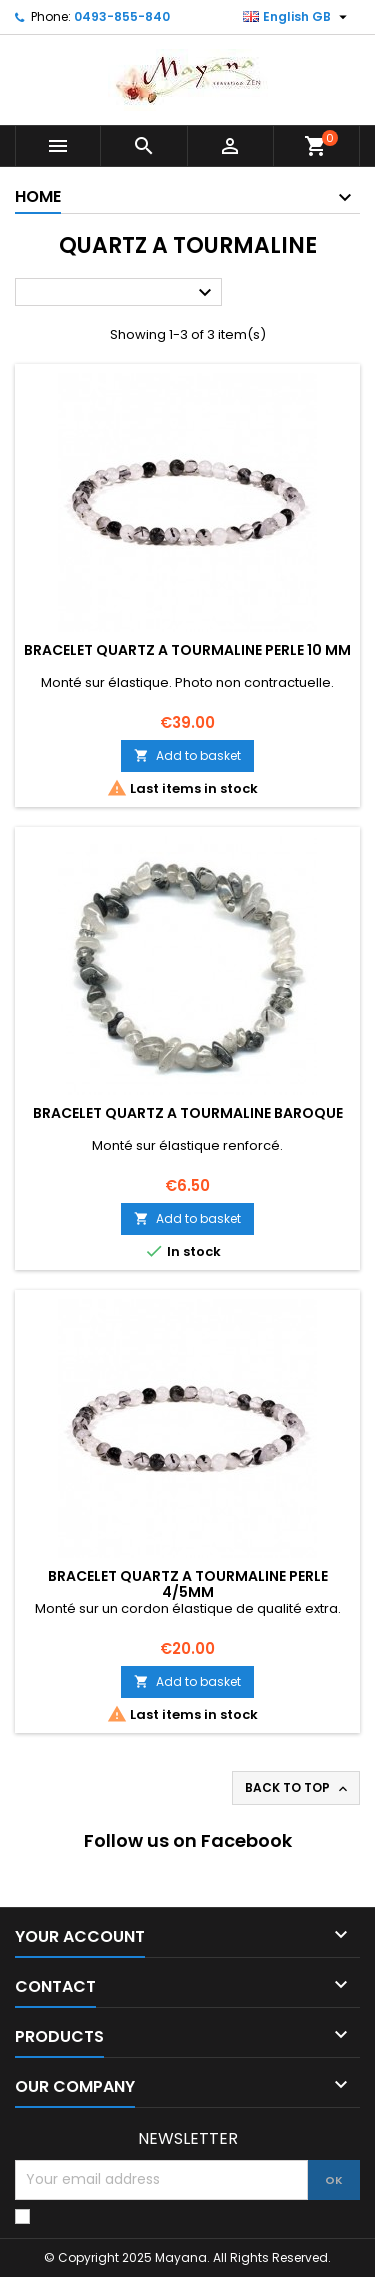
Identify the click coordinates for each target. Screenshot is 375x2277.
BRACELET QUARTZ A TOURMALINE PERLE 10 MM (187, 650)
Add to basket (187, 755)
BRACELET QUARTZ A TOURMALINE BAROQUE (188, 1113)
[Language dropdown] (297, 17)
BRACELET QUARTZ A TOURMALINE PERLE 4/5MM (188, 1584)
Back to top (298, 1788)
